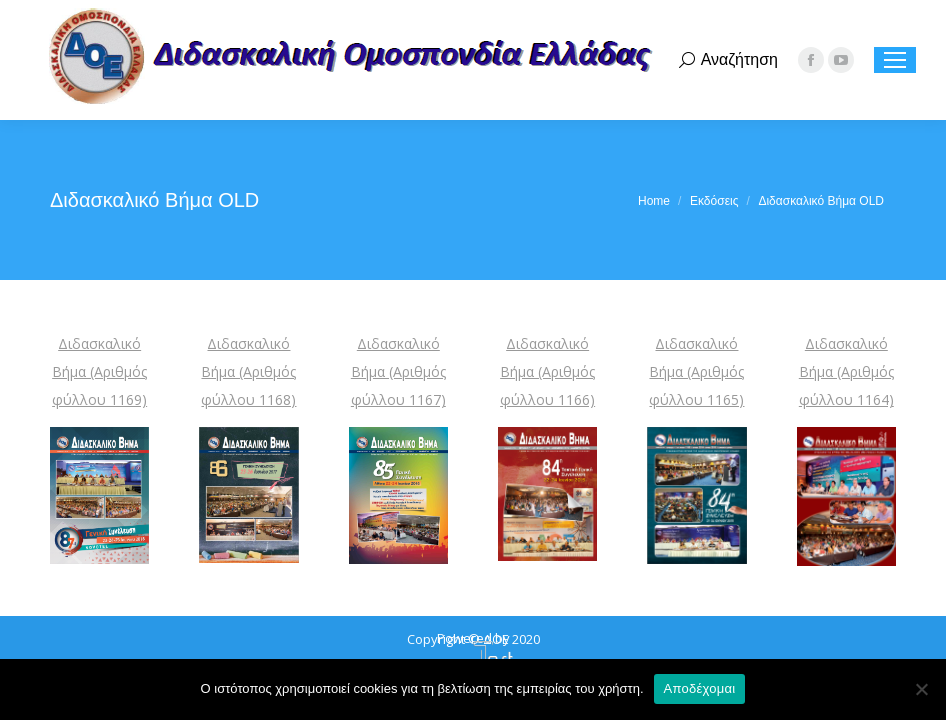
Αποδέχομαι (700, 688)
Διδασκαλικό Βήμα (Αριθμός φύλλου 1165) (696, 371)
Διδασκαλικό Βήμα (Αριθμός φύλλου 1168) (248, 371)
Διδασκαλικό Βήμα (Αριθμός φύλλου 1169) (99, 371)
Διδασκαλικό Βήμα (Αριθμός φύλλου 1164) (846, 371)
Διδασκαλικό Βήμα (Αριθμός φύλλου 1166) (547, 371)
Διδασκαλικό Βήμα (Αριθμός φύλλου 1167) (398, 371)
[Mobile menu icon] (895, 60)
